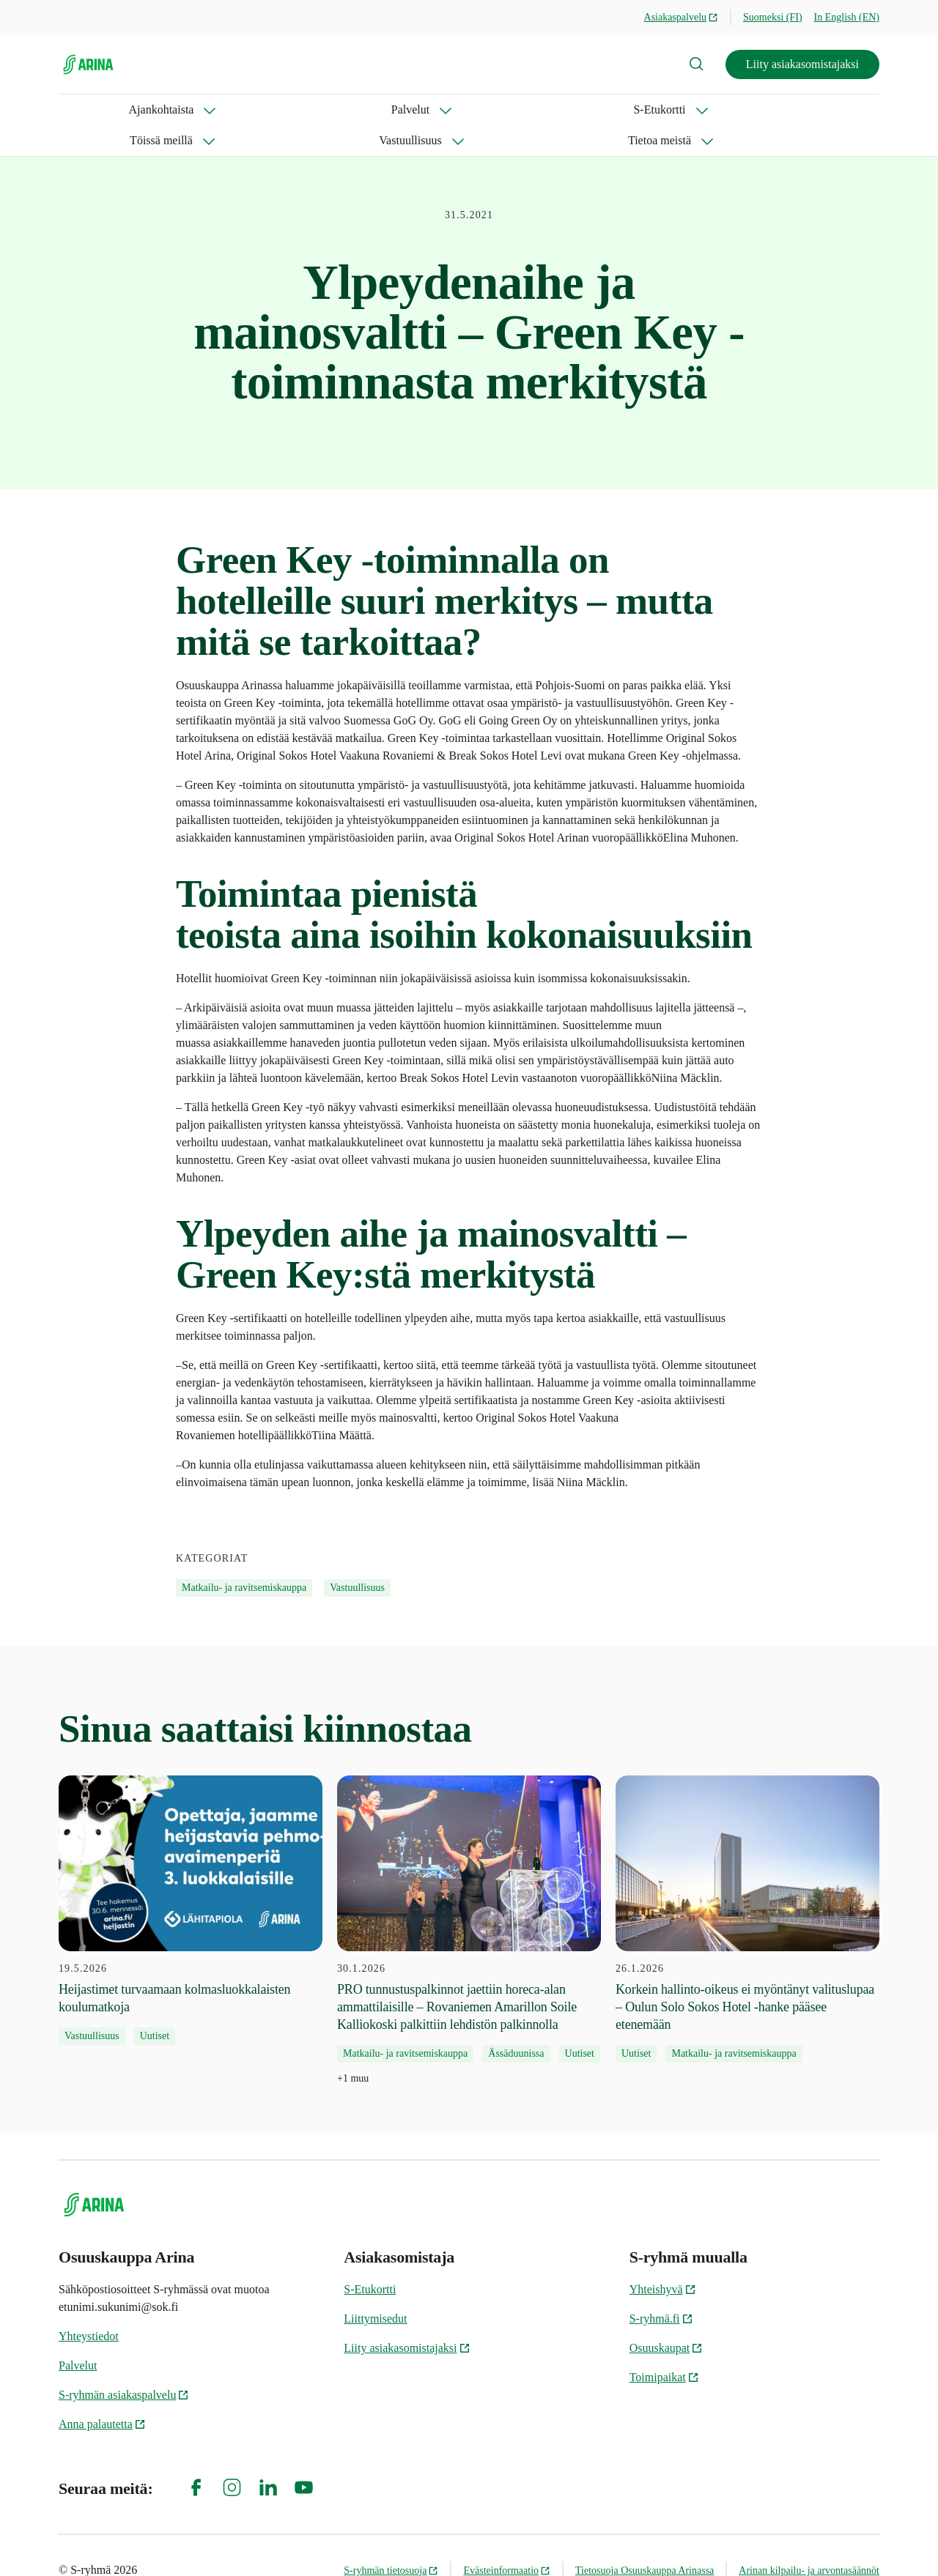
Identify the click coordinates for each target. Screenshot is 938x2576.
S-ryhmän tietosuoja (391, 2539)
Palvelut (187, 109)
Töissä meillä (377, 109)
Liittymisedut (375, 2288)
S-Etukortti (276, 109)
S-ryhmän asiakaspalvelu (124, 2364)
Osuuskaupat (666, 2317)
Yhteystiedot (89, 2305)
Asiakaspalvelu (681, 17)
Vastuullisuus (484, 109)
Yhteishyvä (662, 2258)
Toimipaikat (664, 2346)
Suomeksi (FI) (772, 17)
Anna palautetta (102, 2393)
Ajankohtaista (91, 109)
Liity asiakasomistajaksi (802, 64)
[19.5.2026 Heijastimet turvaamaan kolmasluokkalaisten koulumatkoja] (190, 1879)
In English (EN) (846, 17)
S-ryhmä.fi (661, 2288)
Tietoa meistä (591, 109)
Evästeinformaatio (506, 2539)
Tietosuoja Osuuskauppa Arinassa (644, 2539)
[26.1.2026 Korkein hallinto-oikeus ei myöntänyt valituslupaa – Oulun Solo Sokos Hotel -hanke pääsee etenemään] (747, 1888)
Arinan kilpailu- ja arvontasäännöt (809, 2539)
